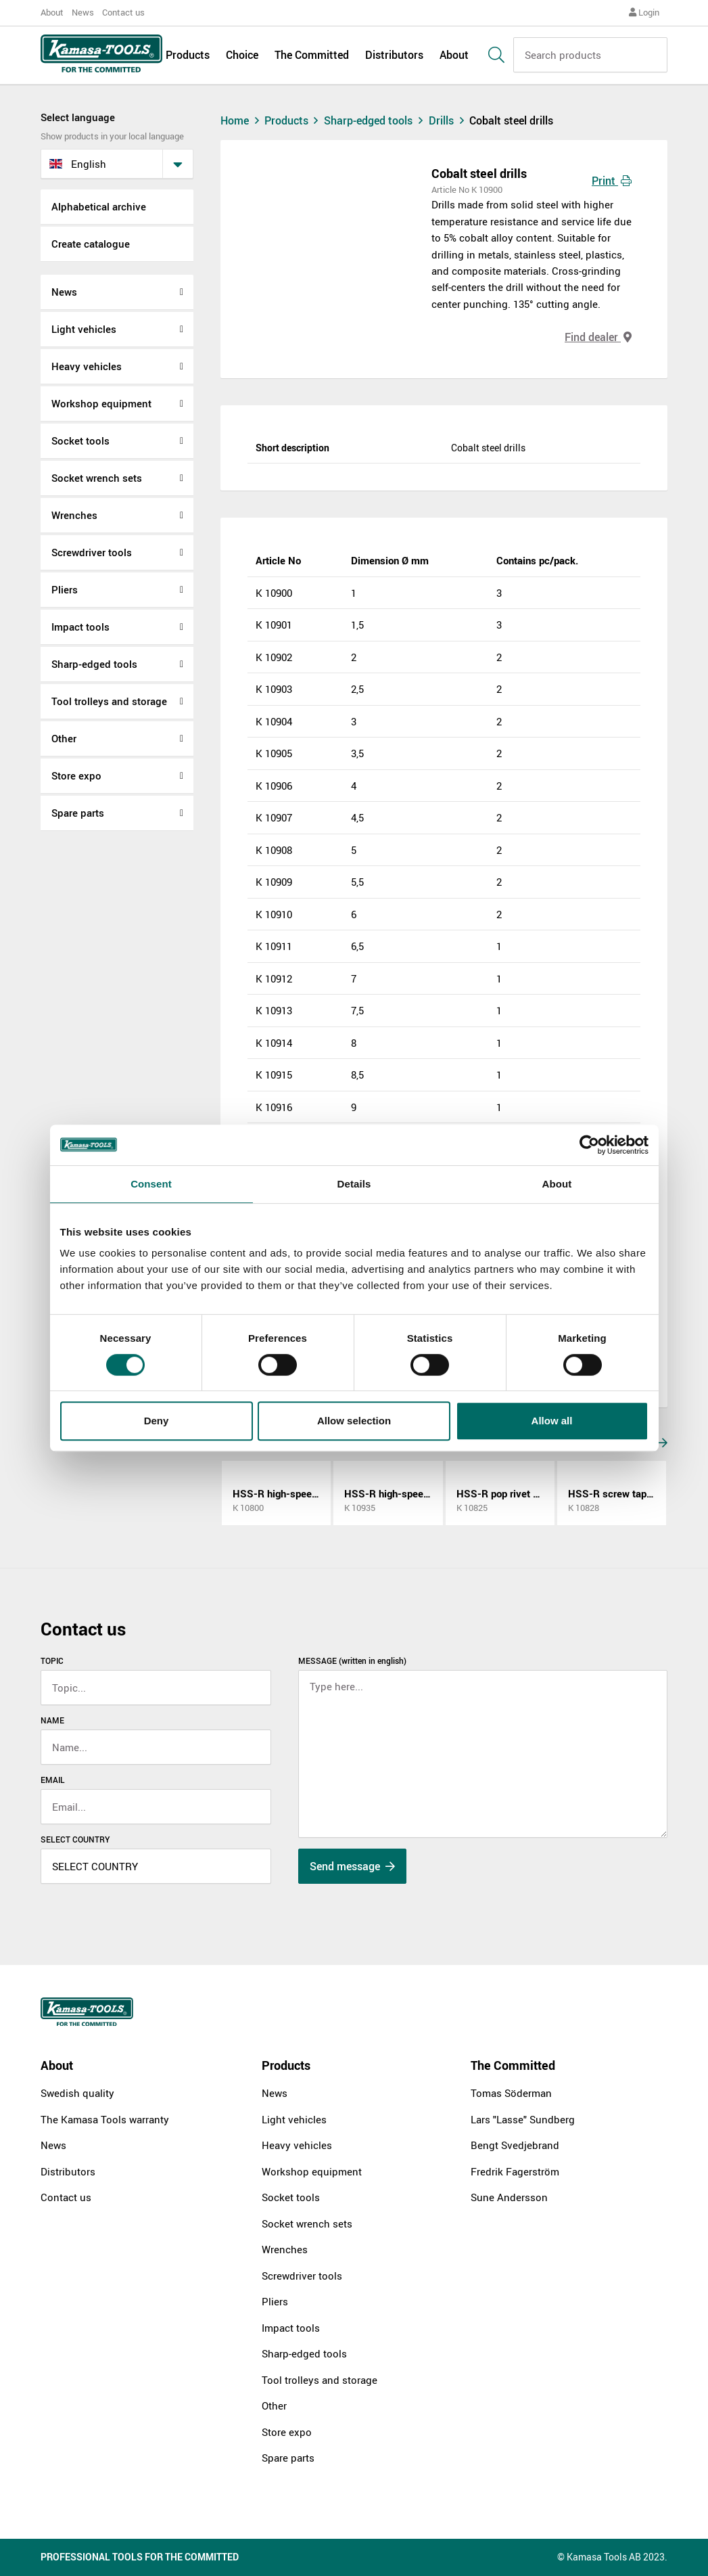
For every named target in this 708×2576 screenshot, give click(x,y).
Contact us (123, 12)
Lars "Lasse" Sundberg (523, 2119)
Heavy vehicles (86, 366)
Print (612, 180)
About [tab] (557, 1184)
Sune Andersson (509, 2197)
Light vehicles (83, 329)
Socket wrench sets (96, 477)
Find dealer (598, 337)
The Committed (312, 55)
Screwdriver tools (91, 552)
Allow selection (354, 1420)
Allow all (552, 1420)
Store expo (76, 775)
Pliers (64, 589)
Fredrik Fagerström (515, 2171)
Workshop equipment (101, 403)
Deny (156, 1420)
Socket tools (80, 440)
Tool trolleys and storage (109, 701)
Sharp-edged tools (94, 664)
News (83, 12)
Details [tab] (354, 1184)
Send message (352, 1866)
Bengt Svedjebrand (515, 2145)
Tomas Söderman (511, 2093)
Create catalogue (90, 243)
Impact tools (80, 626)
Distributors (394, 55)
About (52, 12)
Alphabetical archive (98, 206)
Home (241, 120)
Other (63, 738)
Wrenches (74, 515)
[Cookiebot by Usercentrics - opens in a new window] (589, 1145)
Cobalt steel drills (511, 120)
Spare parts (77, 812)
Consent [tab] (151, 1184)
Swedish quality (77, 2093)
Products (188, 55)
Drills (449, 120)
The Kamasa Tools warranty (105, 2119)
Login (644, 12)
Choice (242, 55)
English (77, 164)
